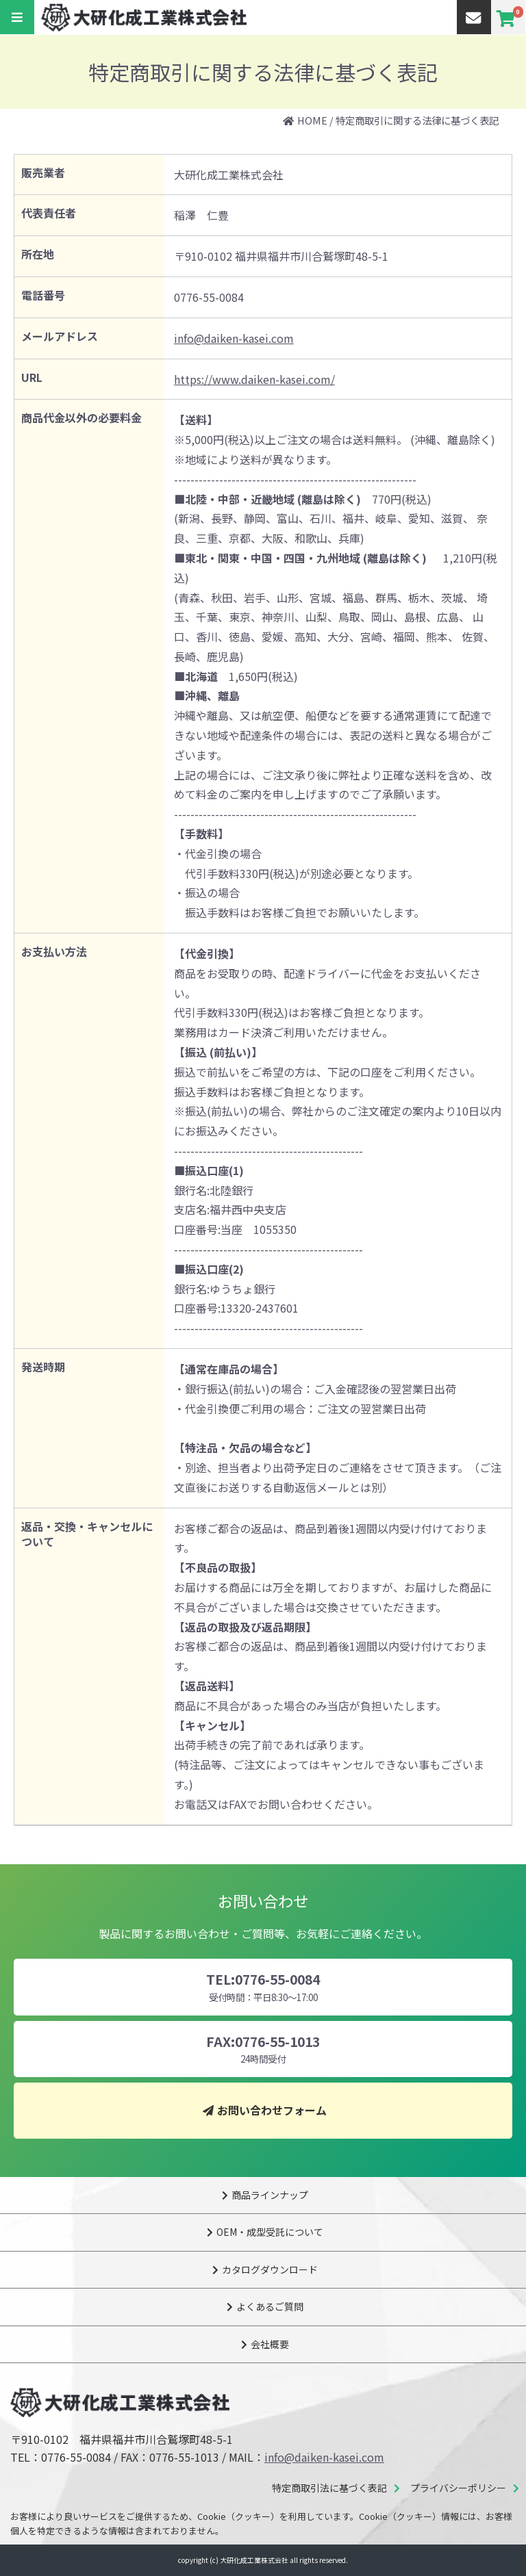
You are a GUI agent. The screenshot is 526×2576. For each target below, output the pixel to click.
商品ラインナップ (269, 2195)
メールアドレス (59, 336)
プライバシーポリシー (458, 2488)
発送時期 (43, 1366)
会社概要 (270, 2344)
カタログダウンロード (270, 2269)
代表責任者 (48, 212)
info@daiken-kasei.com (234, 338)
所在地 (37, 253)
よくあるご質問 (269, 2306)
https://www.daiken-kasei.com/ (254, 379)
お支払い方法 (54, 951)
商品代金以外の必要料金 (81, 417)
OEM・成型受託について (269, 2232)
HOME (312, 120)
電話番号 (43, 294)
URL (31, 377)
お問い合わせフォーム (272, 2110)
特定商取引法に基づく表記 (329, 2488)
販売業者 (43, 172)
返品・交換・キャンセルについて (87, 1534)
